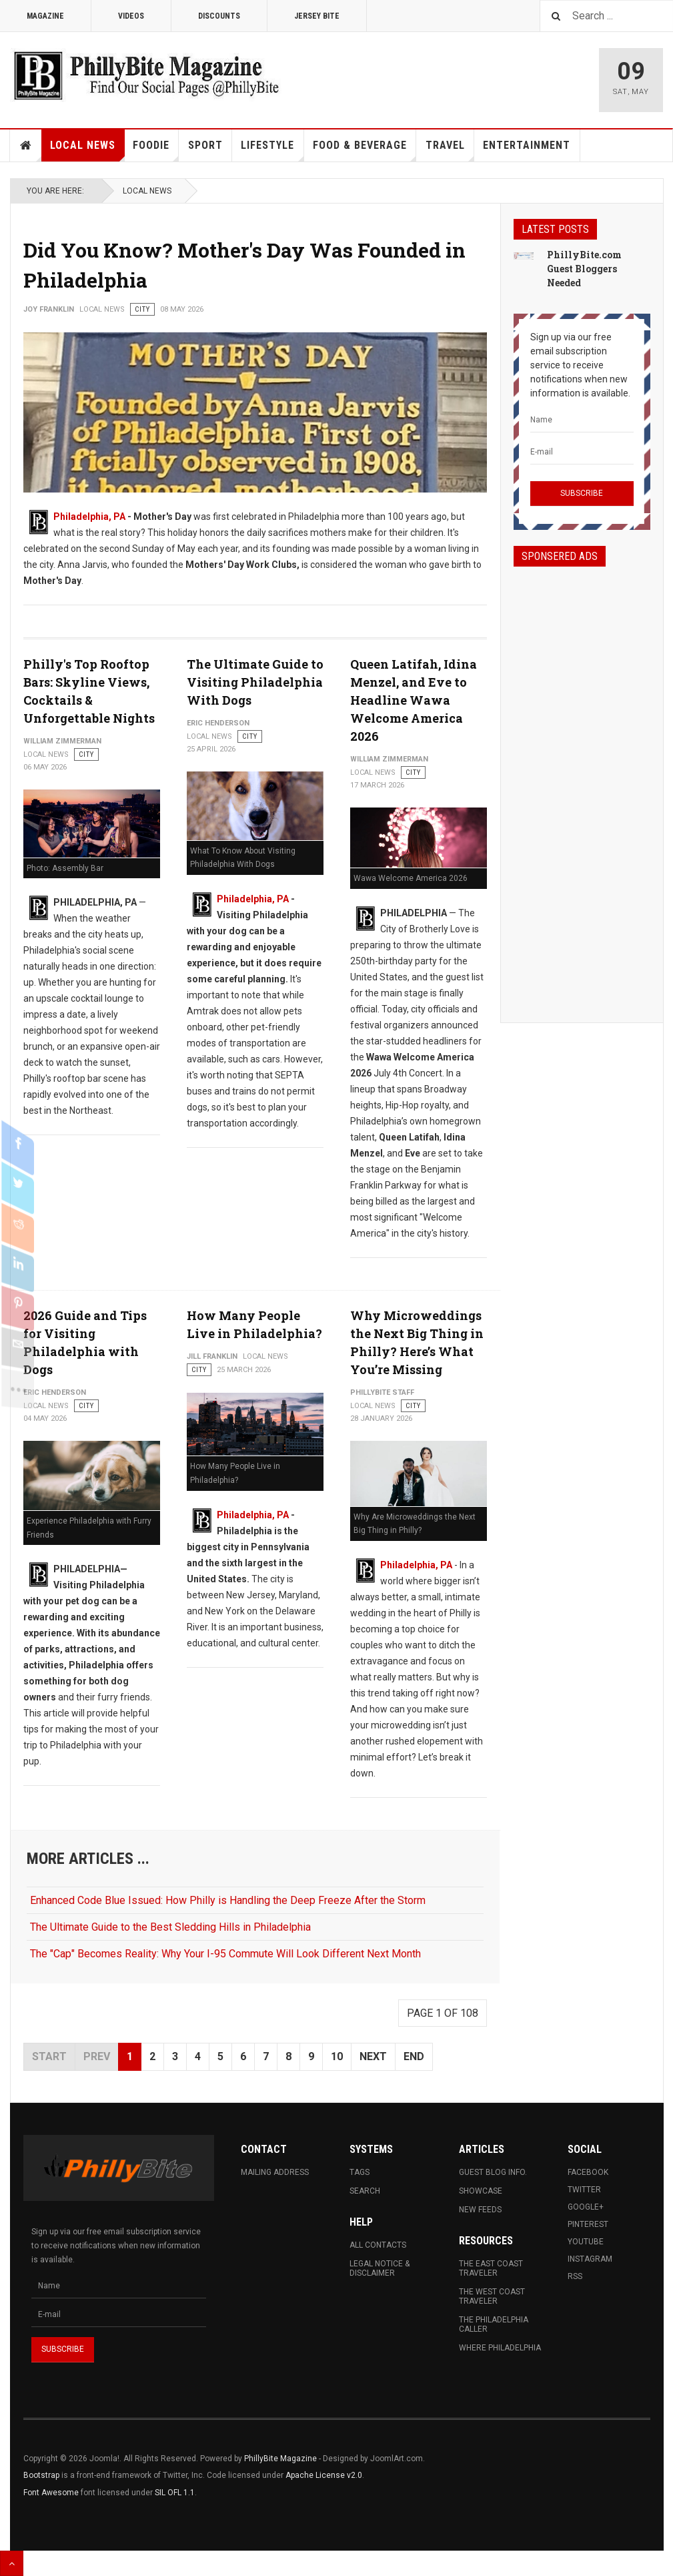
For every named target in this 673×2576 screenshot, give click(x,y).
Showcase (480, 2191)
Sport (205, 145)
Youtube (586, 2241)
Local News (87, 150)
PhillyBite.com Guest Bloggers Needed (584, 268)
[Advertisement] (582, 783)
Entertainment (526, 145)
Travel (450, 150)
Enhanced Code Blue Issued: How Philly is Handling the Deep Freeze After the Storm (228, 1900)
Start (49, 2056)
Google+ (586, 2207)
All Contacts (378, 2245)
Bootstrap (41, 2475)
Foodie (156, 150)
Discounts (219, 16)
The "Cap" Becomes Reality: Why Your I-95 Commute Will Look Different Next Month (225, 1953)
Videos (131, 16)
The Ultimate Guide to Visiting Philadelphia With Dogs (255, 682)
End (414, 2056)
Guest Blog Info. (493, 2172)
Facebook (588, 2172)
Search (365, 2191)
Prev (96, 2056)
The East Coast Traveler (491, 2268)
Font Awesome (51, 2492)
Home (26, 145)
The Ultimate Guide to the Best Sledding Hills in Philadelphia (170, 1927)
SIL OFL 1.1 (175, 2492)
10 (337, 2056)
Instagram (590, 2259)
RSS (575, 2276)
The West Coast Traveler (492, 2296)
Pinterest (588, 2224)
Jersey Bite (317, 16)
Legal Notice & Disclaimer (380, 2268)
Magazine (45, 16)
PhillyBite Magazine (280, 2458)
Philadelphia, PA (89, 516)
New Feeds (480, 2209)
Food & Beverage (364, 150)
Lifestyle (272, 150)
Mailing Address (275, 2172)
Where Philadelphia (500, 2347)
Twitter (584, 2189)
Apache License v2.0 (323, 2475)
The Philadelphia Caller (493, 2324)
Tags (360, 2172)
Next (373, 2056)
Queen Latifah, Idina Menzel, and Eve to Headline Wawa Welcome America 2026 (413, 700)
